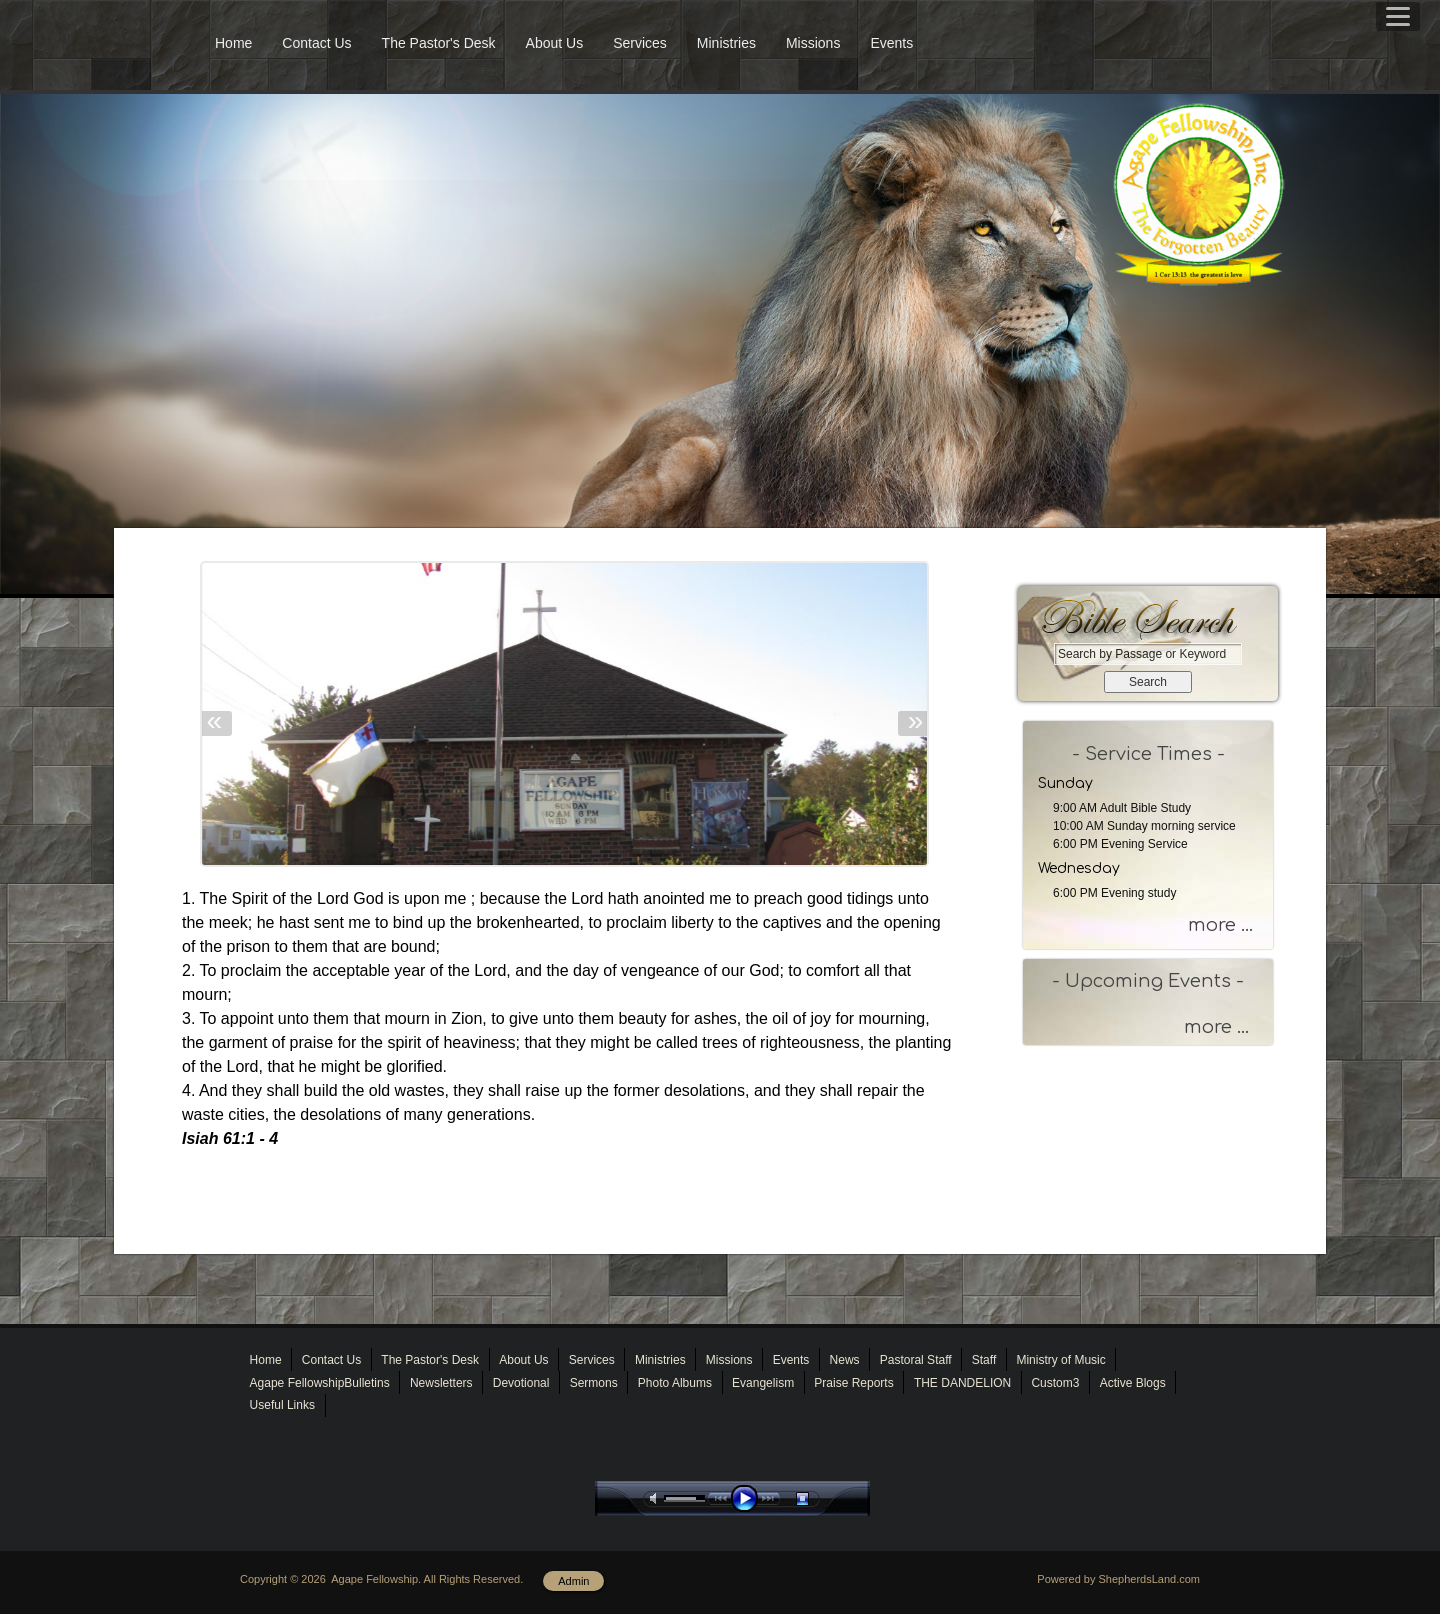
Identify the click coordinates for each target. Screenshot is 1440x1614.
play (749, 1498)
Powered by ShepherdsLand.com (1118, 1579)
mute (657, 1498)
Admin (573, 1581)
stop (820, 1498)
